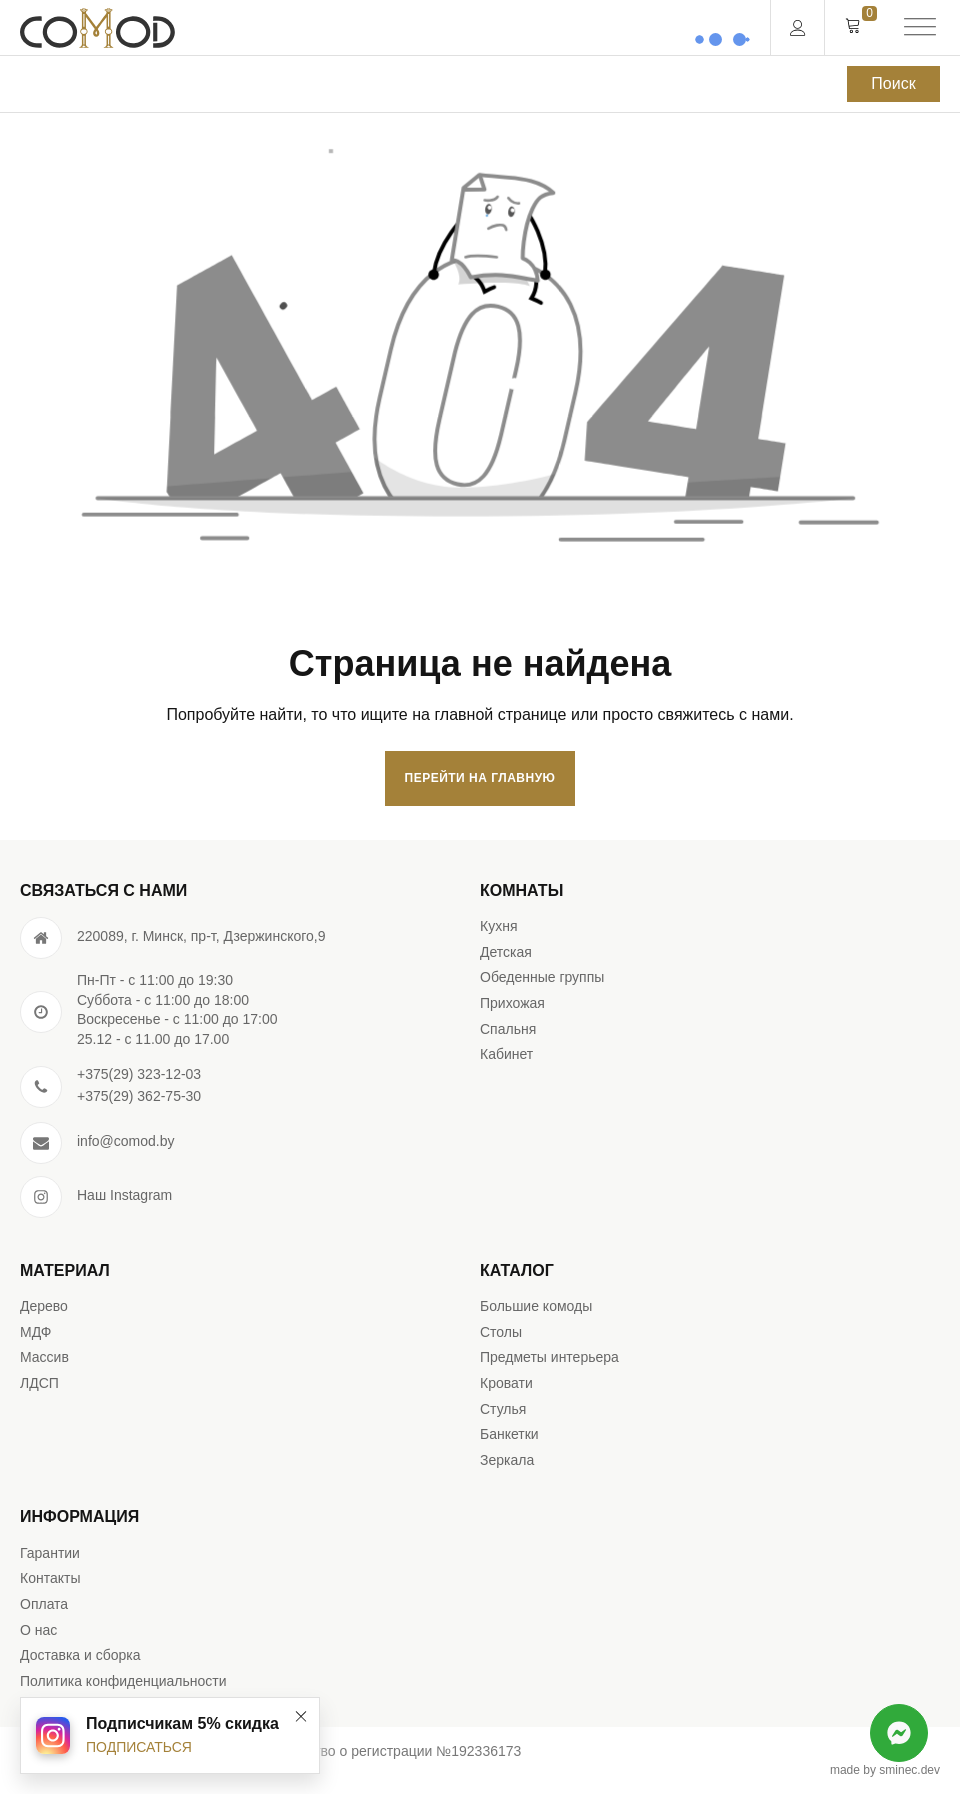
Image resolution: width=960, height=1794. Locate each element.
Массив (44, 1357)
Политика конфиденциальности (123, 1681)
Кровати (506, 1383)
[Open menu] (920, 28)
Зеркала (507, 1460)
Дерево (44, 1306)
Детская (506, 952)
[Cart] (853, 27)
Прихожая (512, 1003)
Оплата (44, 1604)
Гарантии (50, 1553)
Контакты (50, 1578)
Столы (501, 1332)
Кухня (498, 926)
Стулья (503, 1409)
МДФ (35, 1332)
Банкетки (509, 1434)
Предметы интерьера (549, 1357)
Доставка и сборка (80, 1655)
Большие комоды (536, 1306)
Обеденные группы (542, 977)
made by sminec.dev (885, 1770)
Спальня (508, 1029)
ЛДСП (39, 1383)
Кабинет (506, 1054)
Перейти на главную (480, 778)
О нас (38, 1630)
